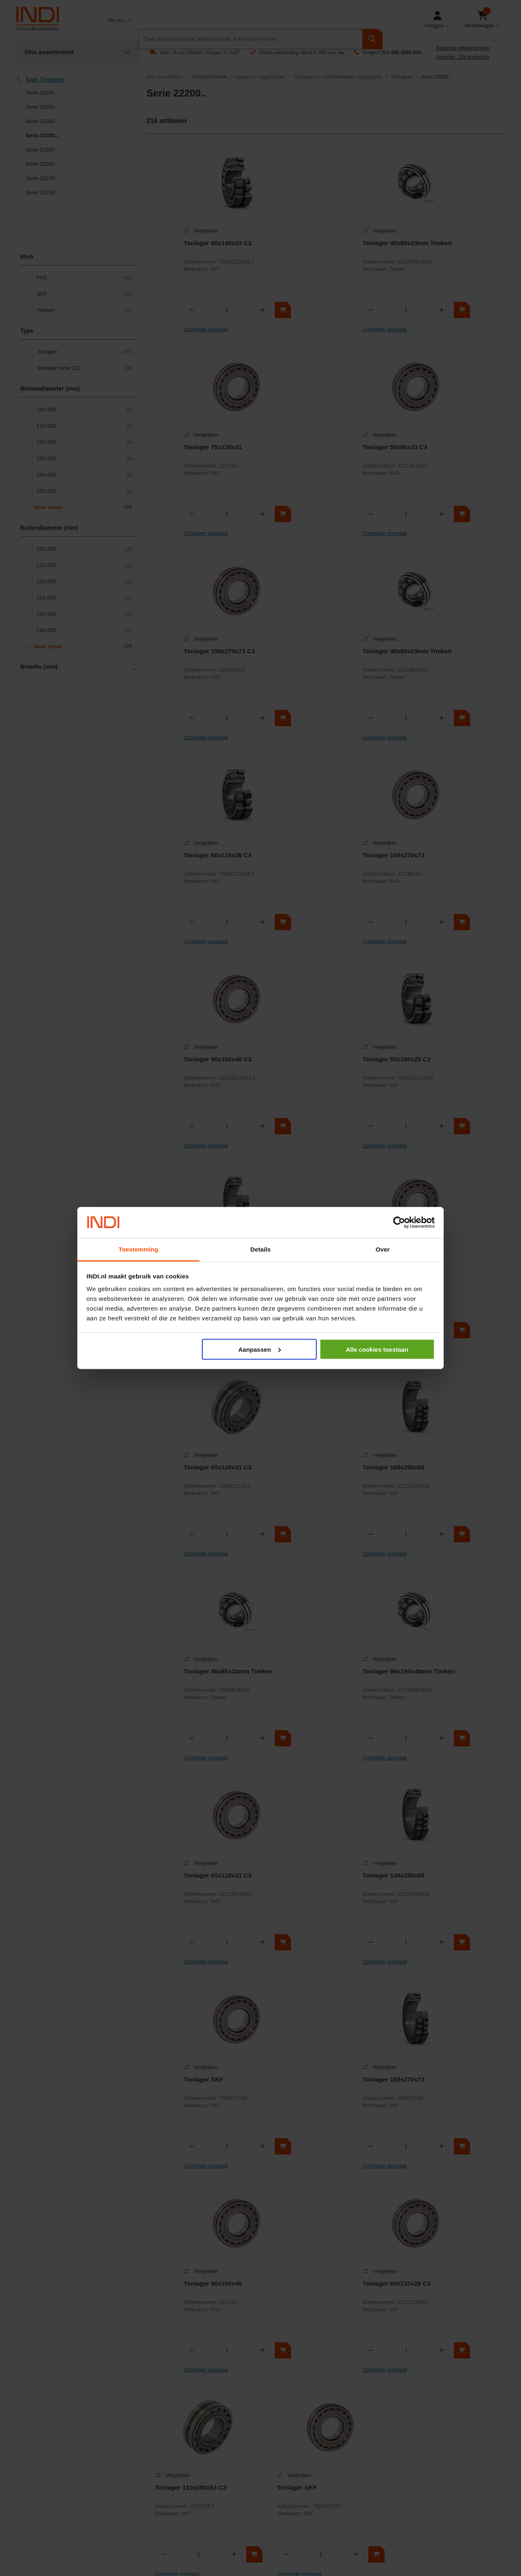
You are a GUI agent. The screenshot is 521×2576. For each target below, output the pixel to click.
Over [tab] (383, 1249)
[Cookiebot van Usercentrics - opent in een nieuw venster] (399, 1223)
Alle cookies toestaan (377, 1349)
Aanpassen (260, 1349)
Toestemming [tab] (138, 1249)
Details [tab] (260, 1249)
